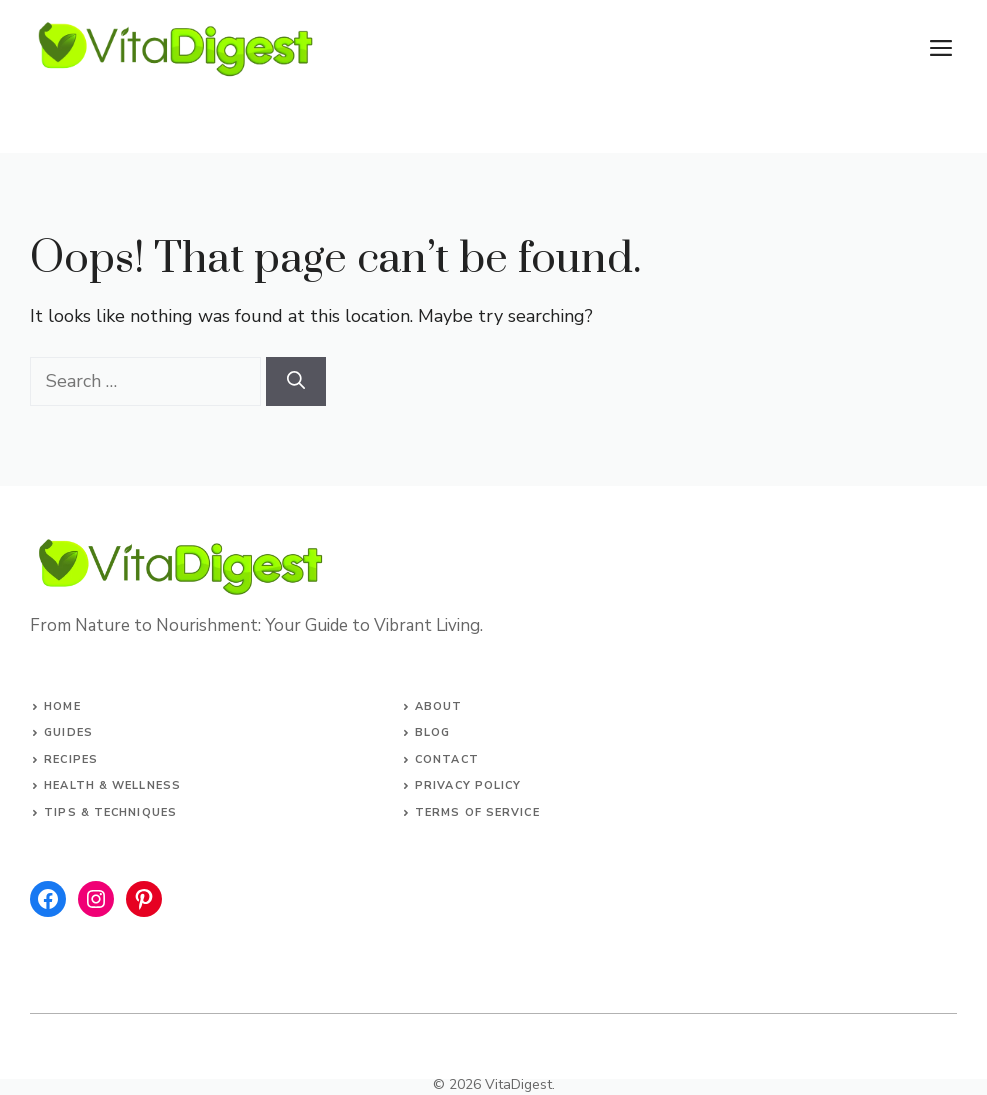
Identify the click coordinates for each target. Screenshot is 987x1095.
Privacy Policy (468, 785)
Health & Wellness (112, 785)
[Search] (296, 381)
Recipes (71, 759)
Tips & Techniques (110, 812)
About (439, 706)
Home (62, 706)
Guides (68, 732)
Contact (447, 759)
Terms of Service (477, 812)
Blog (432, 732)
